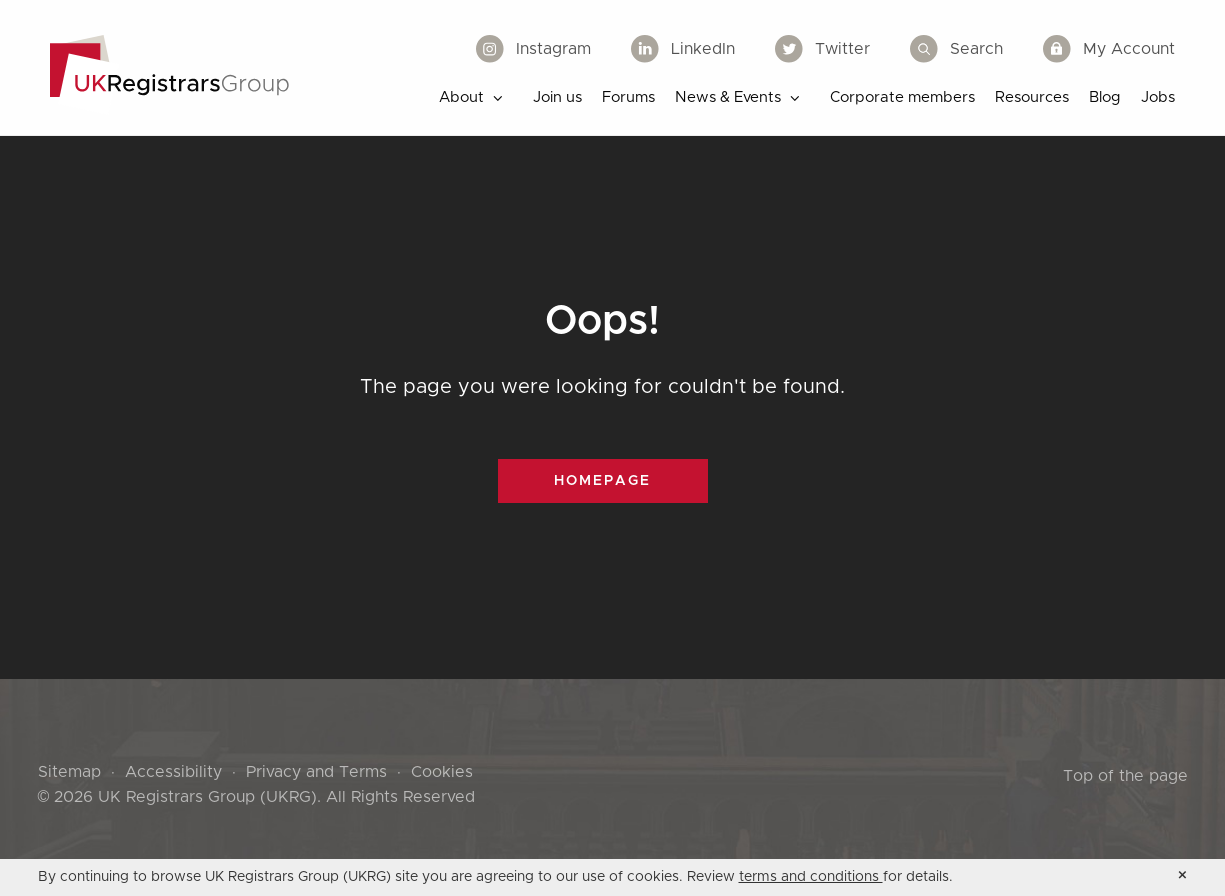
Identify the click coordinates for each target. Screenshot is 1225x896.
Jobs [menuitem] (1158, 97)
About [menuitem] (461, 97)
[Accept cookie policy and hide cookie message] (1182, 876)
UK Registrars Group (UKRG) (207, 797)
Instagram (533, 49)
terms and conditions (811, 877)
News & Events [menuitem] (728, 97)
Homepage (602, 481)
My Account (1109, 49)
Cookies (442, 772)
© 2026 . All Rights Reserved (257, 797)
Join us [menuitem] (557, 97)
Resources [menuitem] (1032, 97)
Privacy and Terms (316, 772)
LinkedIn (683, 49)
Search (956, 49)
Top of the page (1125, 776)
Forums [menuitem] (628, 97)
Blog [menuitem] (1105, 97)
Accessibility (173, 772)
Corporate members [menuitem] (902, 97)
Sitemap (69, 772)
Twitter (822, 49)
